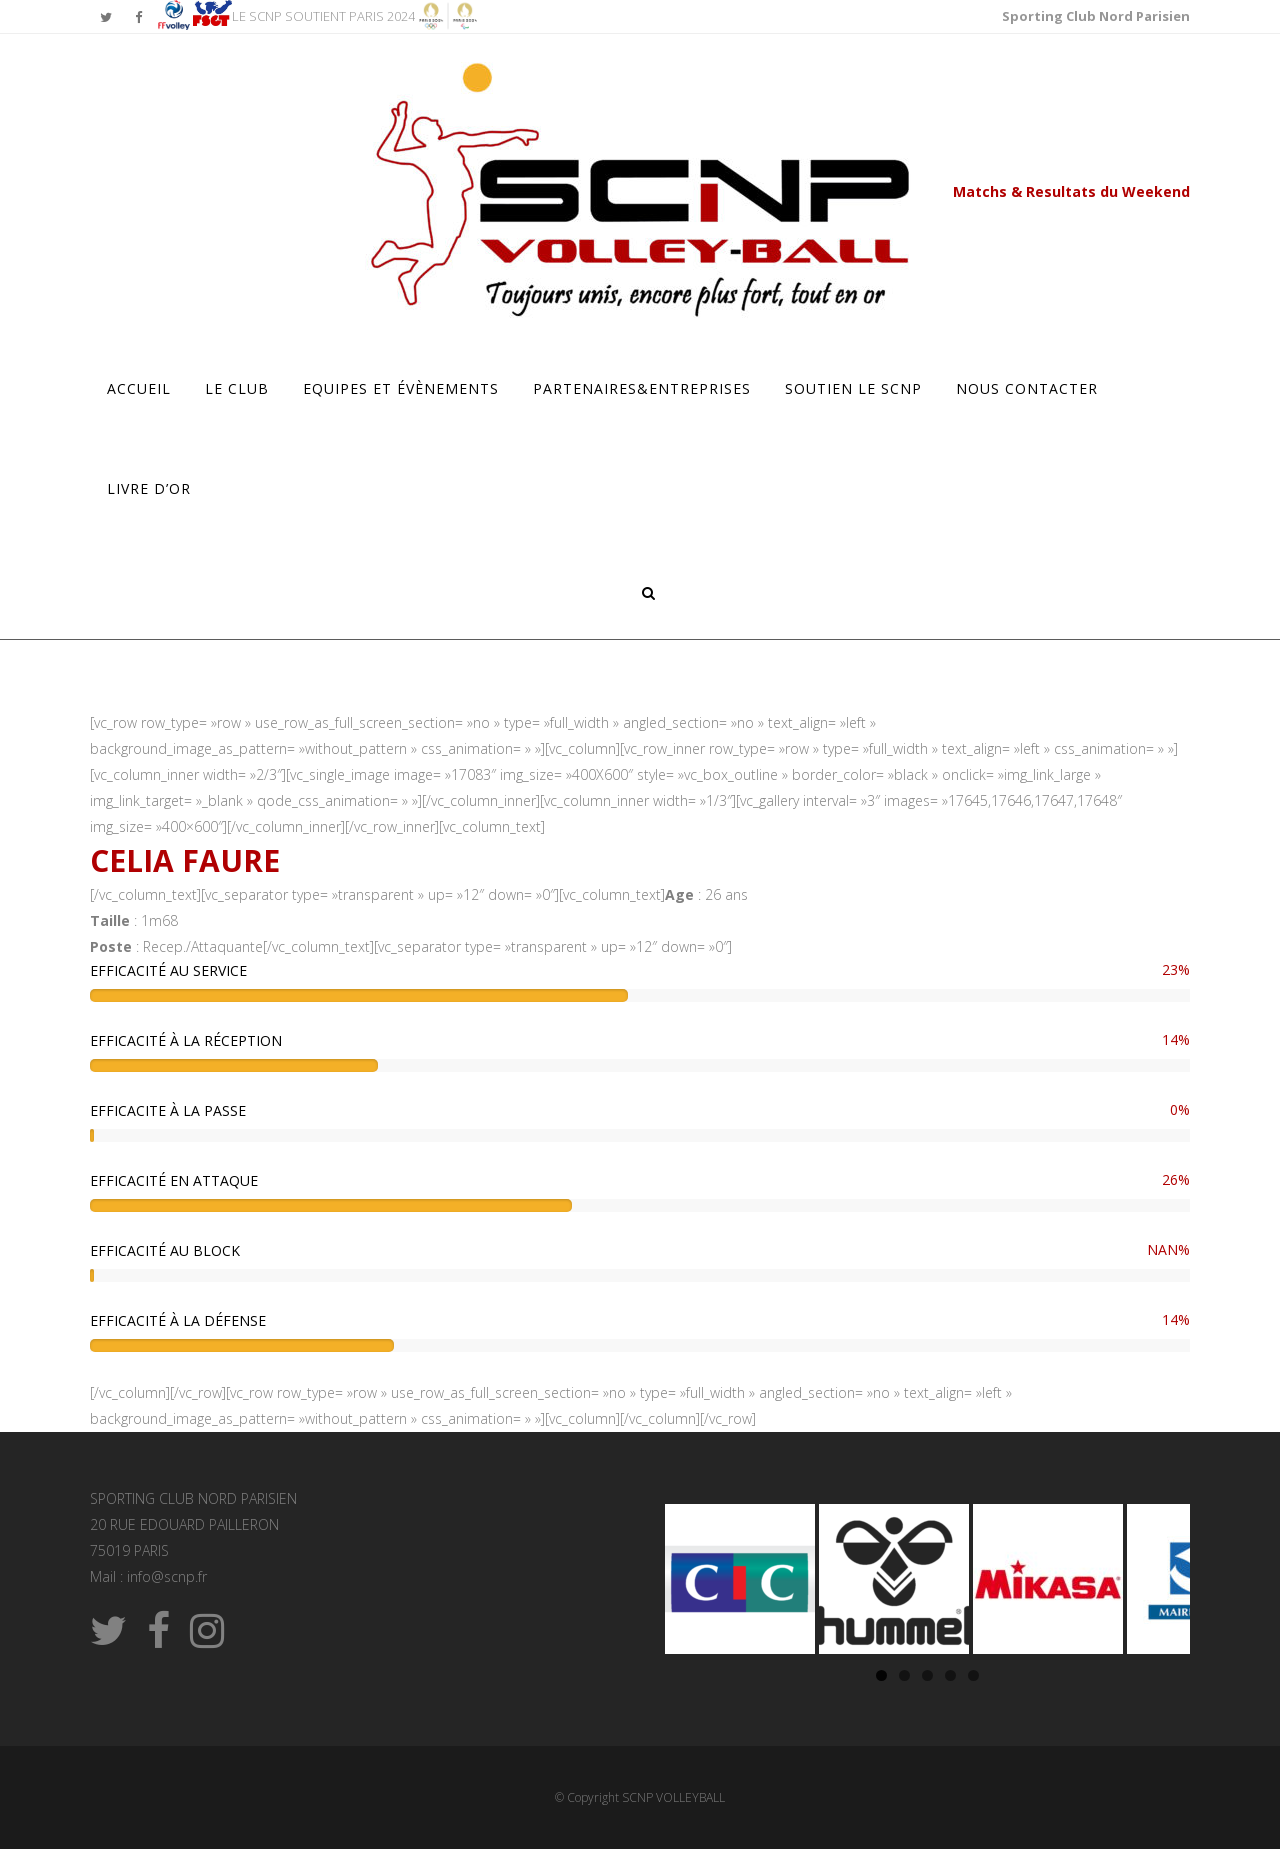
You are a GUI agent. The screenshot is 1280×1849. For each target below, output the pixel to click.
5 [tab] (973, 1675)
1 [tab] (881, 1675)
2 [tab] (904, 1675)
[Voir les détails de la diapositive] (740, 1579)
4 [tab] (950, 1675)
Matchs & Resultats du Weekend (1071, 191)
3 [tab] (927, 1675)
